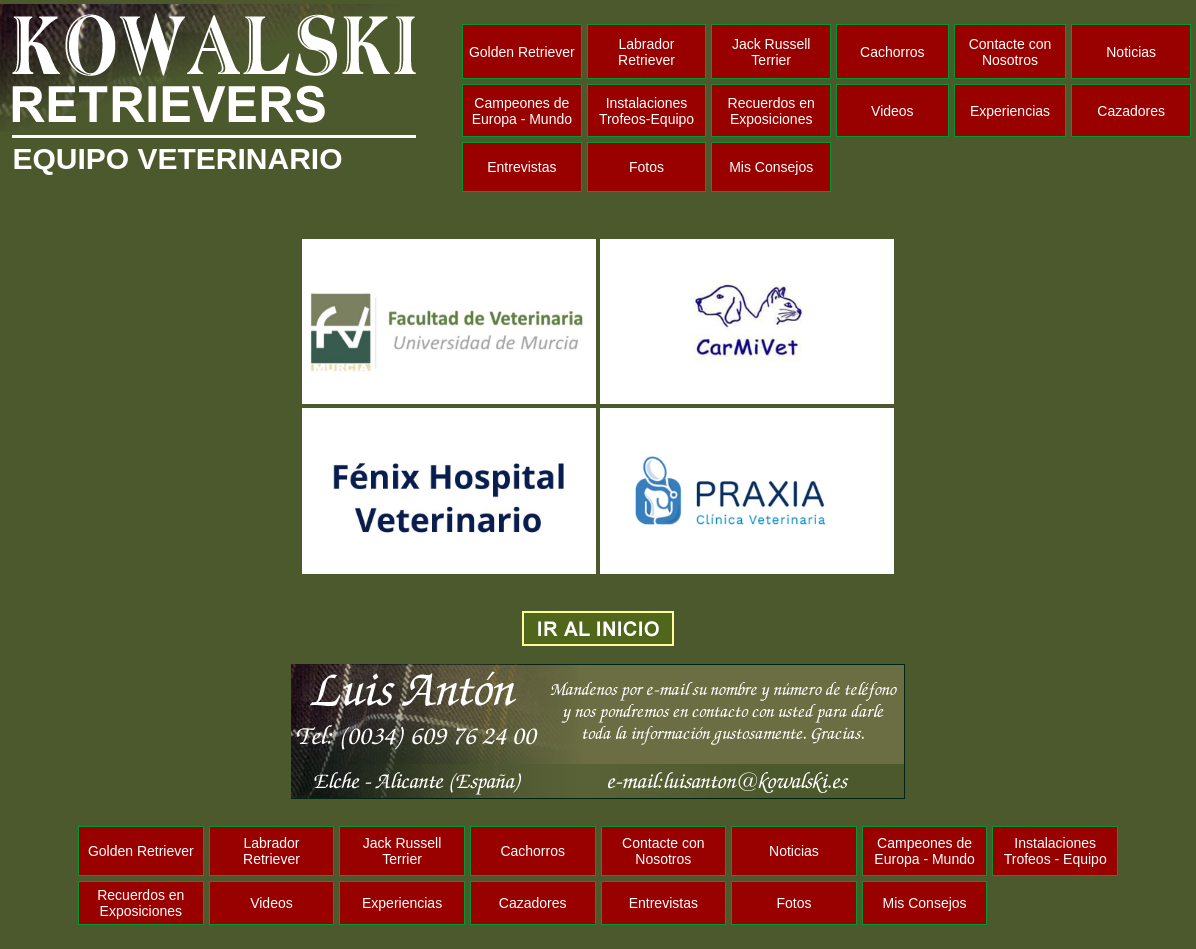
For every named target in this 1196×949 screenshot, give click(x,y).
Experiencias (1010, 111)
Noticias (1131, 52)
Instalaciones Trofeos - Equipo (1055, 851)
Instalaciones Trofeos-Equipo (646, 111)
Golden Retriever (522, 52)
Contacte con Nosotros (1010, 52)
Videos (892, 111)
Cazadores (1131, 111)
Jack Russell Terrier (771, 52)
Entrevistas (521, 167)
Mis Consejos (771, 167)
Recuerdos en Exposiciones (771, 111)
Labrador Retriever (646, 52)
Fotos (646, 167)
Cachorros (892, 52)
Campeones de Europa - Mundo (522, 111)
